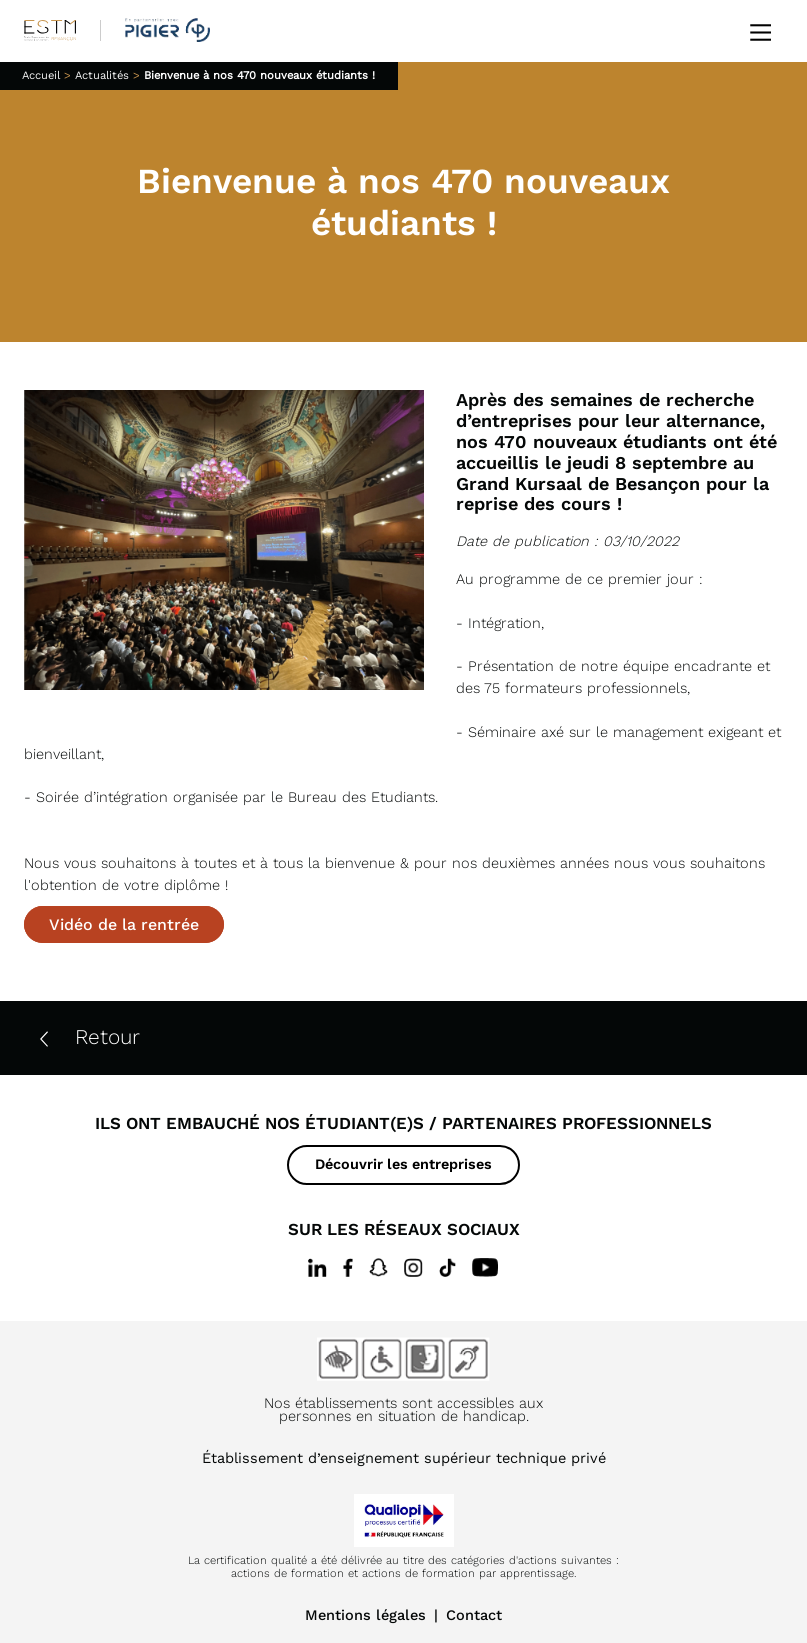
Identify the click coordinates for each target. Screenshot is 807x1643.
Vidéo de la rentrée (124, 924)
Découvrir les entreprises (403, 1164)
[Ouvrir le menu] (760, 30)
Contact (474, 1615)
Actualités (102, 75)
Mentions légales (365, 1615)
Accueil (41, 75)
